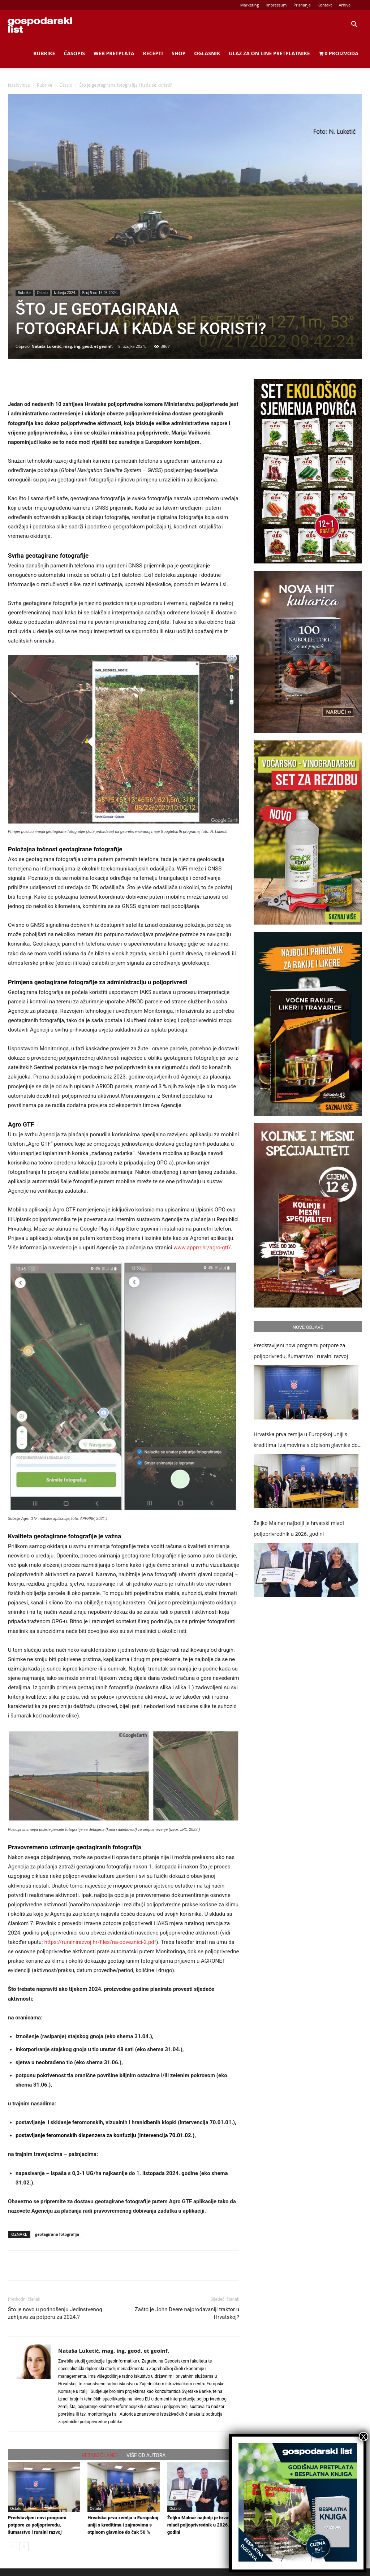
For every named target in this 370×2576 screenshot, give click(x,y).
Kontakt (325, 5)
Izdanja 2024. (65, 292)
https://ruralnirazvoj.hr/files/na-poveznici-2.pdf (100, 1942)
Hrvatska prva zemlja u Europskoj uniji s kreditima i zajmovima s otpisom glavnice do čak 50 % (122, 2525)
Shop (178, 53)
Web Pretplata (114, 53)
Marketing (249, 5)
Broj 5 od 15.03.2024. (100, 292)
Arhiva (344, 5)
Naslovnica (19, 85)
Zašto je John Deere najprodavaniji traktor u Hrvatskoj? (187, 2313)
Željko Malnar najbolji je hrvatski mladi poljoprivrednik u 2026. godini (201, 2525)
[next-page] (24, 2546)
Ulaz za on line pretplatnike (269, 53)
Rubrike (44, 53)
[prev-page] (12, 2546)
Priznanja (302, 5)
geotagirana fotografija (57, 2234)
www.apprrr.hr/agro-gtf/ (201, 1247)
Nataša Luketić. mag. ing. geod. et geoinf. (72, 346)
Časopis (74, 53)
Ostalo (65, 85)
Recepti (153, 53)
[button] (354, 25)
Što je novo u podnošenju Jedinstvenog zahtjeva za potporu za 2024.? (55, 2313)
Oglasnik (207, 53)
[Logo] (39, 24)
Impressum (276, 5)
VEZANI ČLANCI (100, 2455)
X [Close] (363, 2436)
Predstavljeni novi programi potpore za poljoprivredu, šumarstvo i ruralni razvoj (37, 2525)
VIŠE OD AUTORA (145, 2455)
